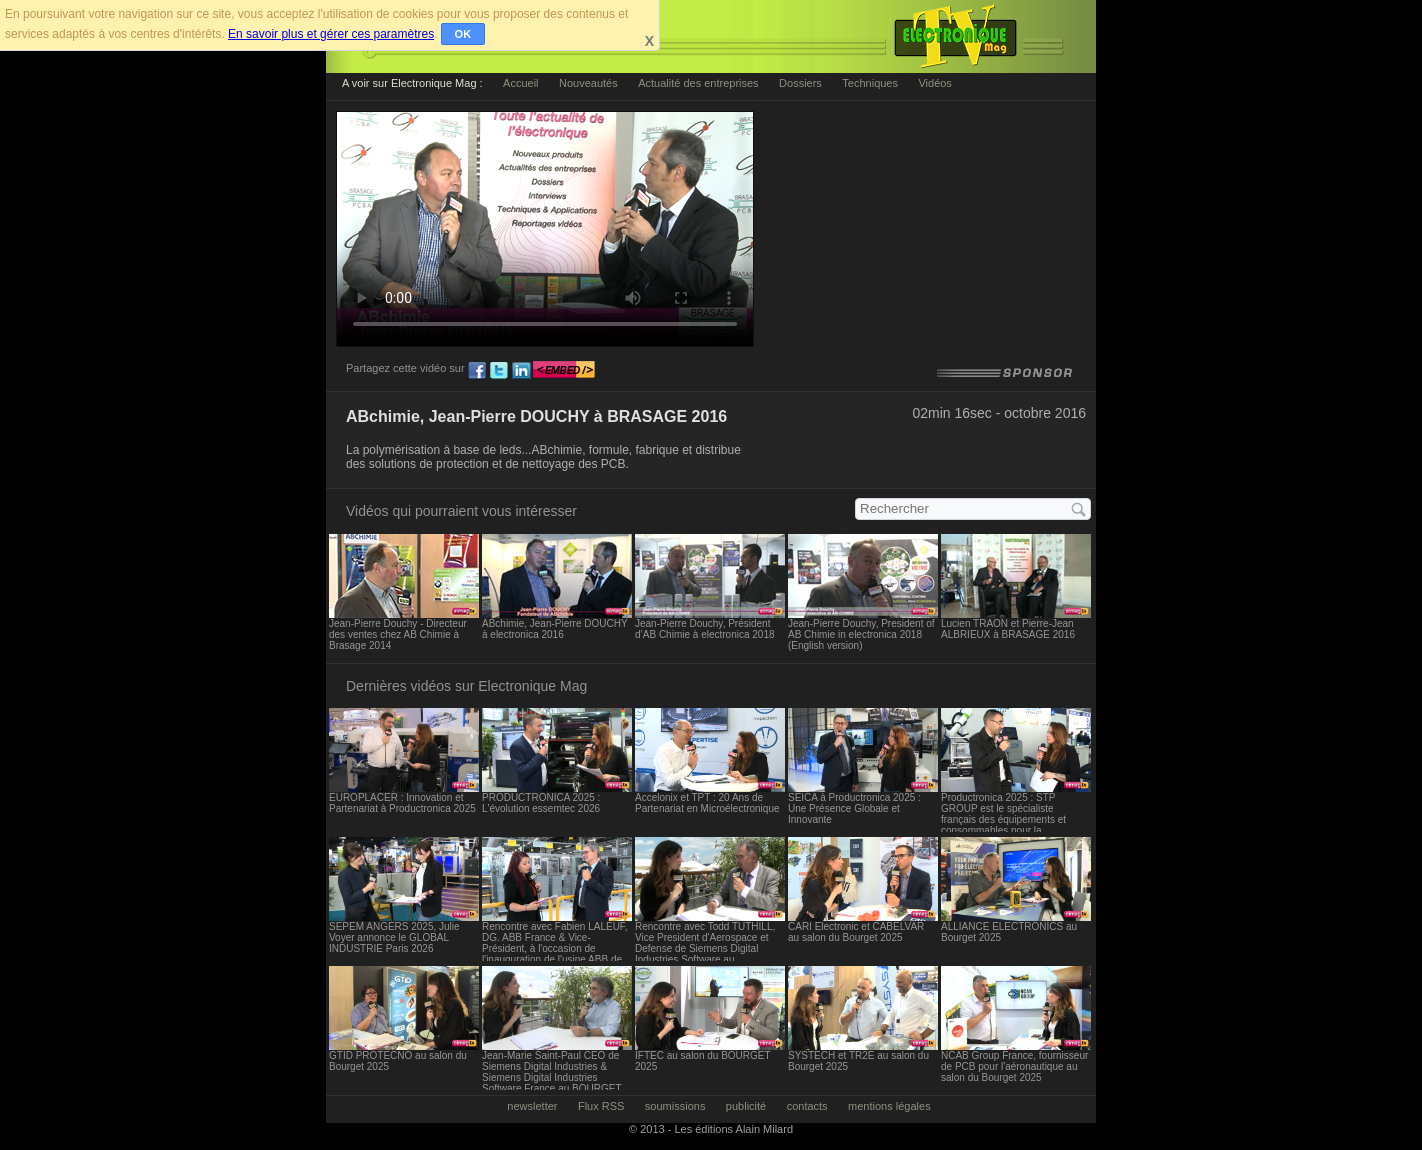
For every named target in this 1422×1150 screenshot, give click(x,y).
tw (499, 371)
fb (477, 371)
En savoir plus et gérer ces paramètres (331, 34)
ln (521, 371)
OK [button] (463, 34)
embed (564, 371)
